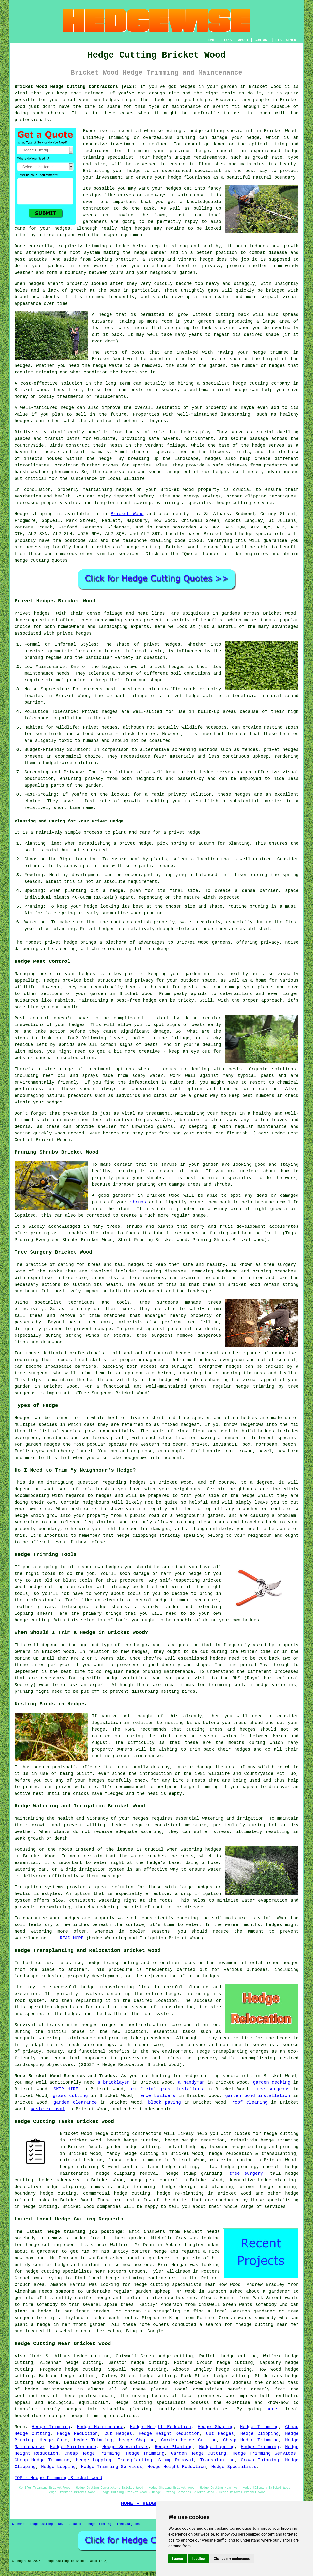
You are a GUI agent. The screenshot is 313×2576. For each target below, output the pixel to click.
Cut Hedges (118, 2433)
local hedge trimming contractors (133, 2278)
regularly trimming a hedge (93, 246)
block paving (164, 2102)
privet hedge (61, 942)
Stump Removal (176, 2460)
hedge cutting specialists (218, 2075)
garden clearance (75, 2102)
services (129, 553)
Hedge (21, 514)
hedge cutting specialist (221, 130)
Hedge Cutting (41, 2524)
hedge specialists (262, 533)
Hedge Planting (174, 2446)
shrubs (138, 1202)
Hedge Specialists (125, 2446)
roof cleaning (249, 2102)
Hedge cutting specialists (150, 2402)
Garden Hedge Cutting (189, 2440)
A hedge (102, 314)
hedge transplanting (107, 1987)
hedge (291, 150)
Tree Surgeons (128, 2524)
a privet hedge (182, 832)
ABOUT (243, 40)
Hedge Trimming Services (264, 2453)
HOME (211, 40)
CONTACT (262, 40)
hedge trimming (142, 2160)
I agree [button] (177, 2558)
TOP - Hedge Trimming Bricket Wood (58, 2477)
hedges (187, 86)
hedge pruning (278, 2186)
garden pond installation (257, 2095)
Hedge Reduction (77, 2433)
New (60, 2524)
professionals (32, 119)
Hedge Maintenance (100, 2426)
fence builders (156, 2095)
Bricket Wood (127, 514)
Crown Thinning (260, 2460)
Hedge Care (53, 2440)
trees (209, 1284)
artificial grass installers (166, 2089)
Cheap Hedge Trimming (251, 2440)
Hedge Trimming (51, 2426)
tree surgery (246, 2173)
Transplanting (134, 2460)
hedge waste (107, 365)
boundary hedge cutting (45, 2193)
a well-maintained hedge (215, 390)
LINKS (226, 40)
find (34, 2356)
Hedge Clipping (259, 2433)
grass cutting (70, 2095)
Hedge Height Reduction (160, 2426)
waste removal (48, 2109)
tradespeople (156, 2109)
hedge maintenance (49, 2389)
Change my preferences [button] (232, 2558)
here (271, 2409)
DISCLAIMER (285, 40)
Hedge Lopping (217, 2446)
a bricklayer (114, 2082)
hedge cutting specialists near (66, 2244)
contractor (96, 208)
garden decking (271, 2082)
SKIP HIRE (65, 2089)
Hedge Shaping (216, 2426)
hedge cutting (180, 2166)
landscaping (29, 2064)
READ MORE (72, 1938)
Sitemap (18, 2524)
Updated (75, 2524)
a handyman (191, 2082)
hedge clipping (64, 2186)
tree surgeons (158, 1302)
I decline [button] (198, 2558)
